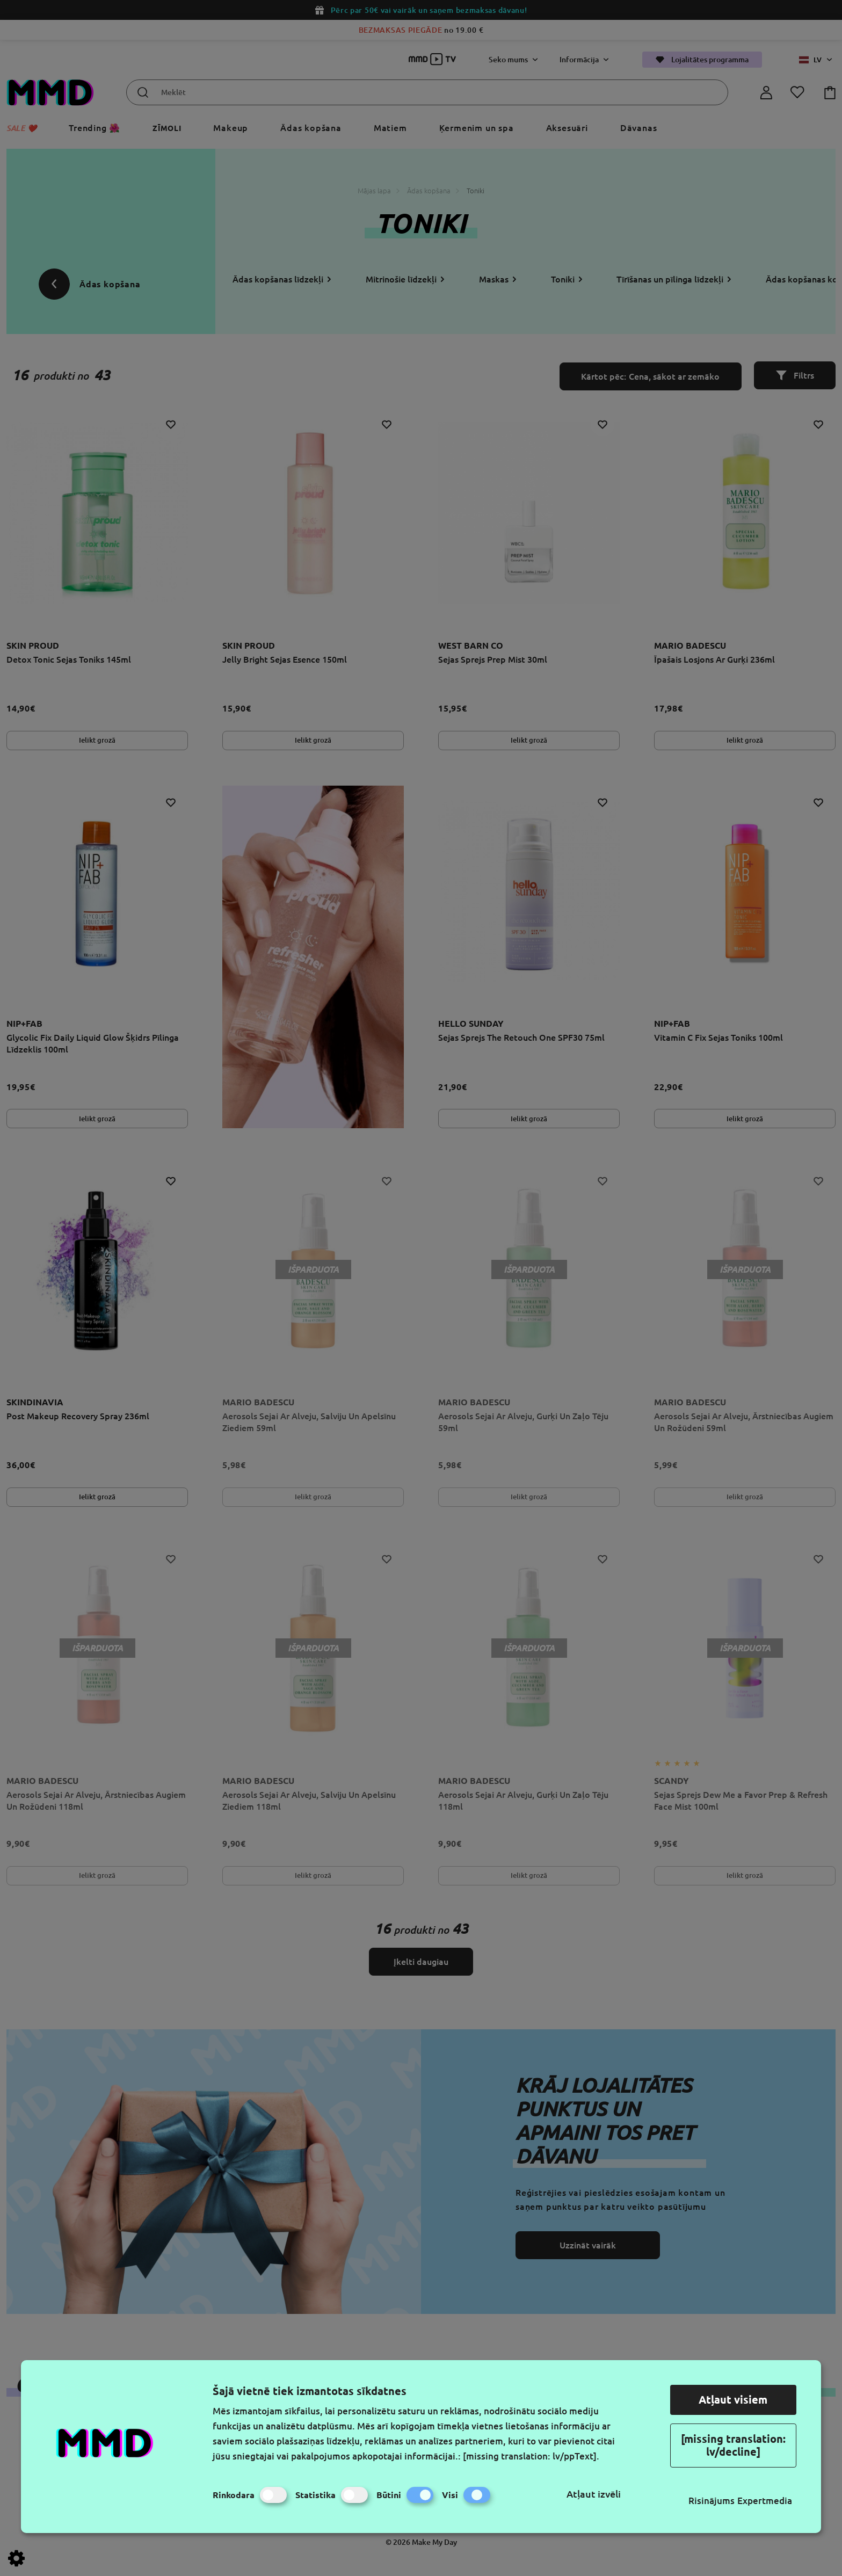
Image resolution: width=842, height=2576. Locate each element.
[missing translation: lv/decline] (733, 2445)
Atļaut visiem (733, 2399)
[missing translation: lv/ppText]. (531, 2456)
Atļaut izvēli (594, 2493)
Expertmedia (764, 2500)
